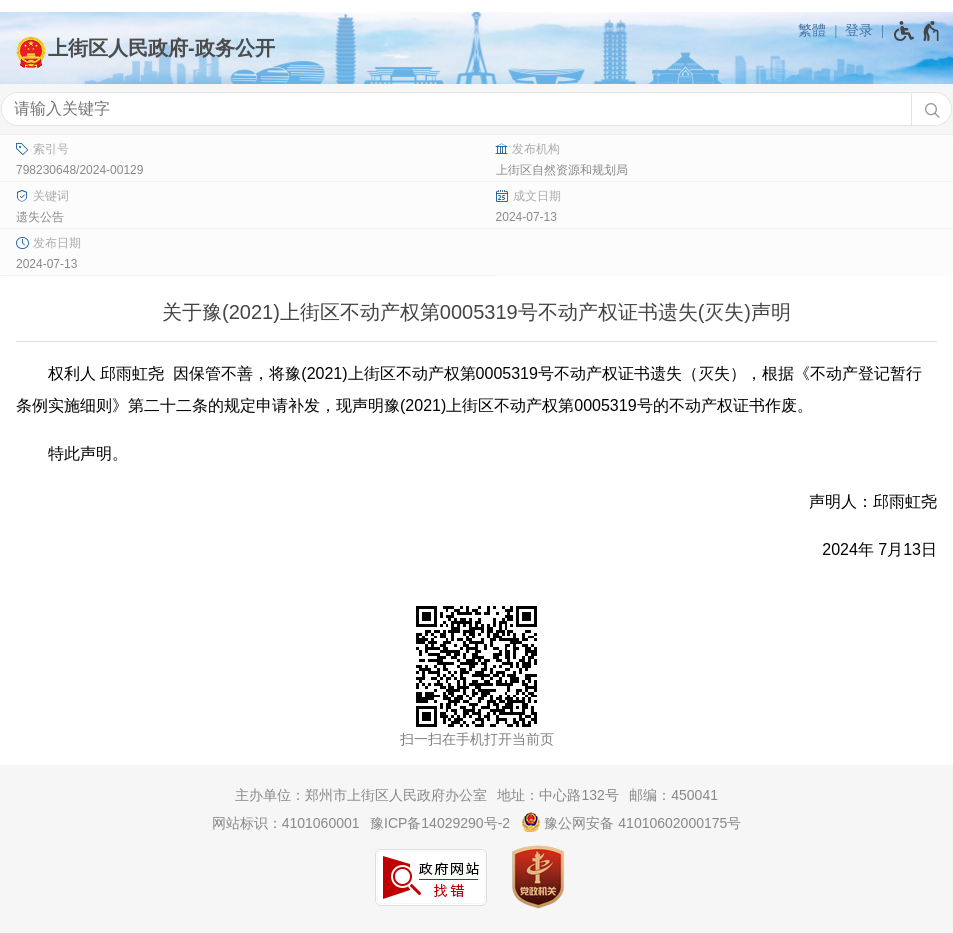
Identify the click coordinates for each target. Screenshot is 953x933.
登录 (859, 30)
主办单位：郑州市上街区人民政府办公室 (361, 795)
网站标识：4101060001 (286, 823)
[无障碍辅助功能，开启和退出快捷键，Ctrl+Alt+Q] (917, 31)
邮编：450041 (673, 795)
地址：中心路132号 (557, 795)
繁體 (812, 30)
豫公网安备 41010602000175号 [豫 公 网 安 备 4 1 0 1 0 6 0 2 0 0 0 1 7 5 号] (631, 822)
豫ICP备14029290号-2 (440, 823)
